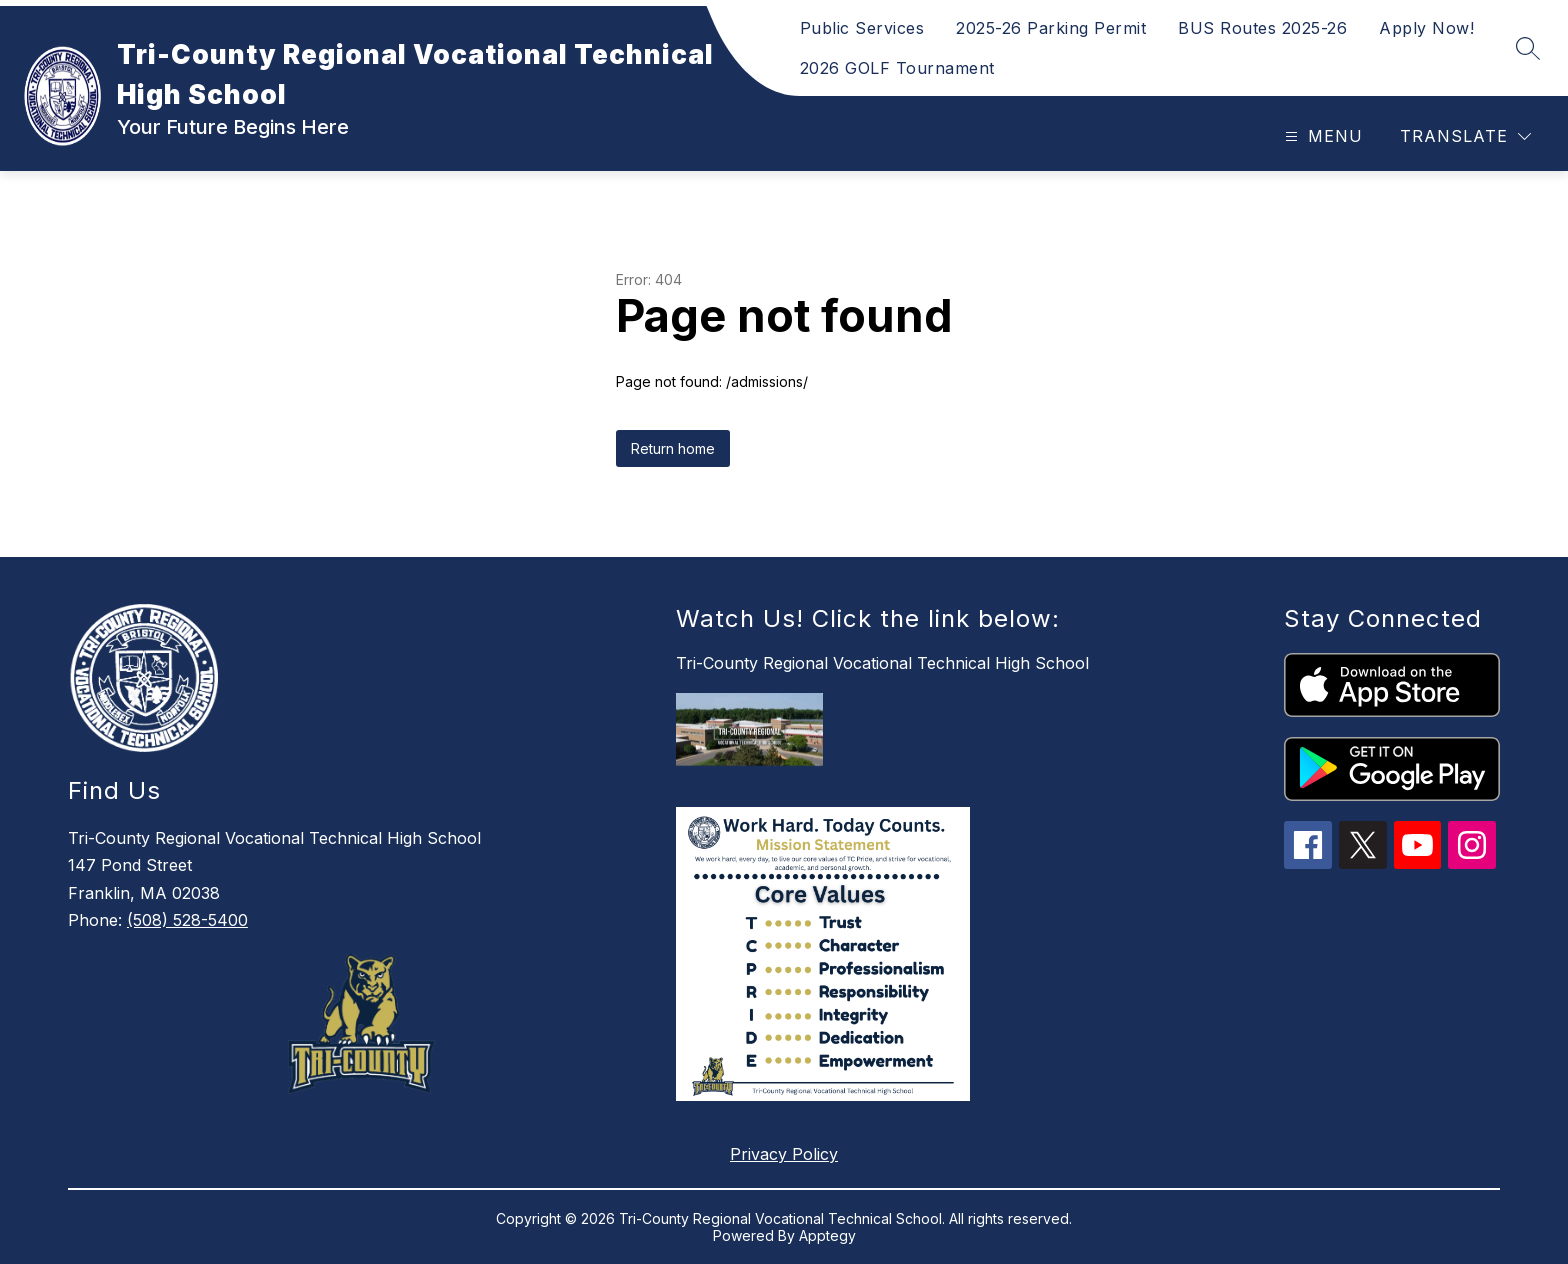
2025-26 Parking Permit (1051, 28)
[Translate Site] (1465, 136)
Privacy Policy (784, 1154)
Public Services (862, 28)
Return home (673, 448)
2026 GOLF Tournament (897, 68)
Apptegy (827, 1235)
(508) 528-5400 (187, 920)
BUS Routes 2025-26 (1262, 28)
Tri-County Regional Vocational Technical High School (882, 663)
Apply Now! (1426, 28)
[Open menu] (1321, 136)
